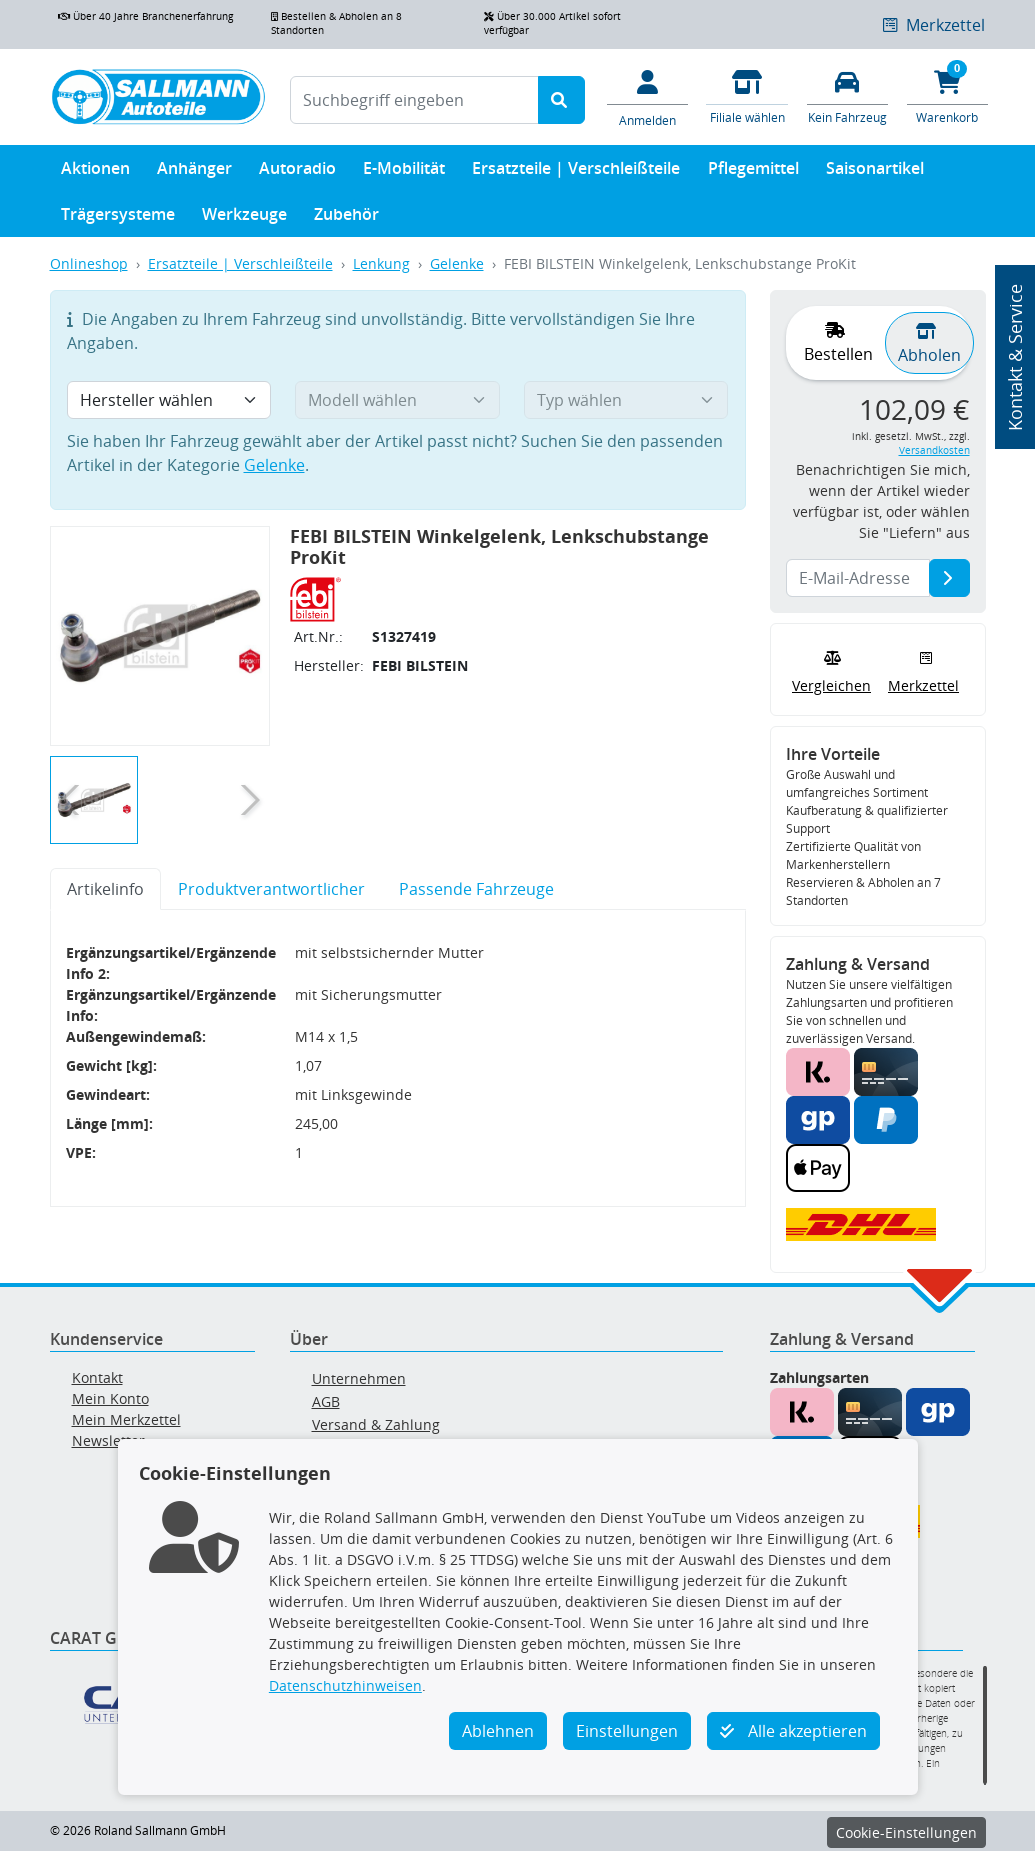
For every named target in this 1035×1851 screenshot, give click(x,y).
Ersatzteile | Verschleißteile (576, 172)
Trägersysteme (118, 218)
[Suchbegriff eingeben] (415, 100)
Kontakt (97, 1377)
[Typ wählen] (626, 400)
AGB (326, 1401)
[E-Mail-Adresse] (949, 578)
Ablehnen (498, 1731)
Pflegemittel (753, 172)
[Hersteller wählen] (169, 400)
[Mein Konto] (647, 97)
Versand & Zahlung (376, 1424)
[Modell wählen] (397, 400)
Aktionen (95, 172)
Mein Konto (110, 1398)
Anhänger (194, 172)
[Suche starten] (561, 100)
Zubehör (346, 218)
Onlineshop (89, 263)
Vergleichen (831, 670)
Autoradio (297, 172)
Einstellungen (627, 1731)
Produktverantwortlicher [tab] (271, 889)
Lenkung (381, 263)
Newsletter (108, 1440)
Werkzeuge (244, 218)
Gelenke (457, 263)
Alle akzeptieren (793, 1731)
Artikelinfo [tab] (105, 889)
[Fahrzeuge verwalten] (847, 95)
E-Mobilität (404, 172)
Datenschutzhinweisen (345, 1685)
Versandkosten (934, 450)
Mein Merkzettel (126, 1419)
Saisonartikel (875, 172)
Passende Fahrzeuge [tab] (476, 889)
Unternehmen (359, 1378)
